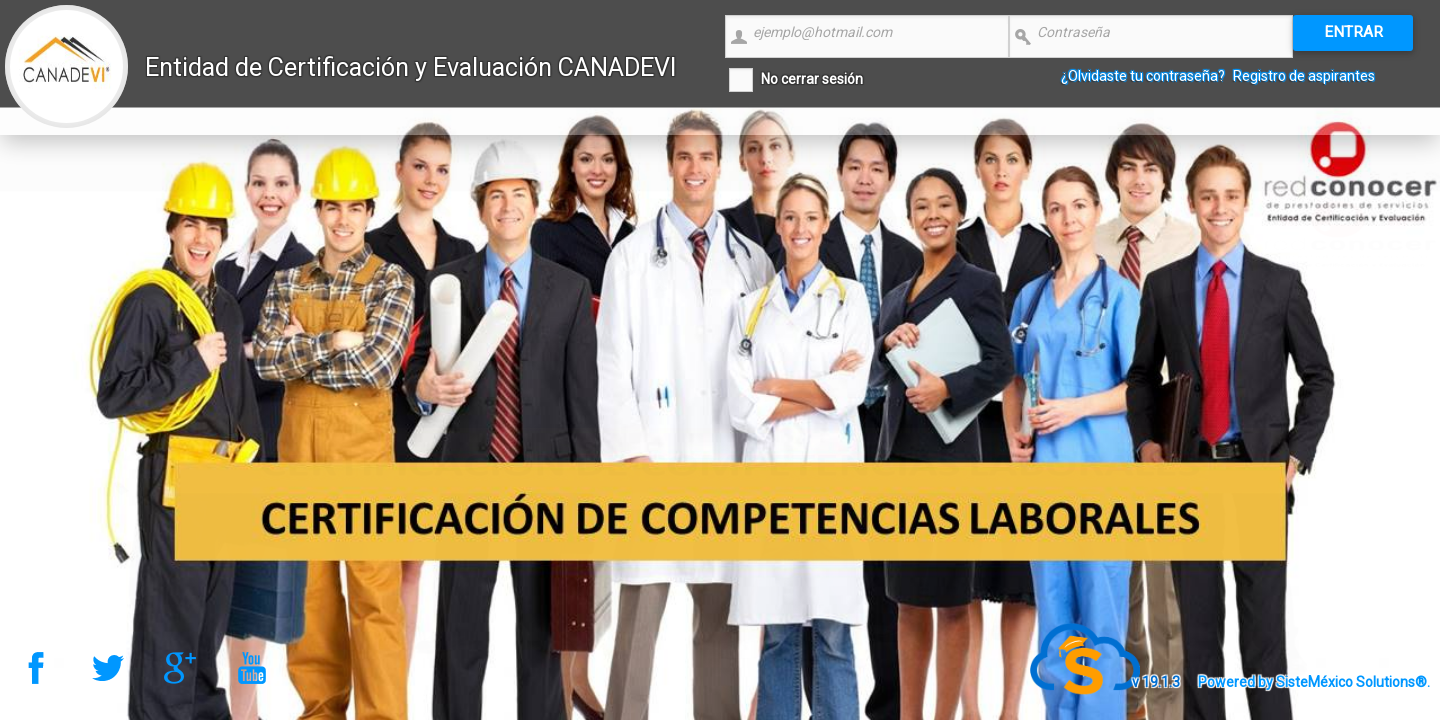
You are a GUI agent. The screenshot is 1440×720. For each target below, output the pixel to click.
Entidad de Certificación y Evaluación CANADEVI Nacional (411, 91)
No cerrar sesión (812, 79)
